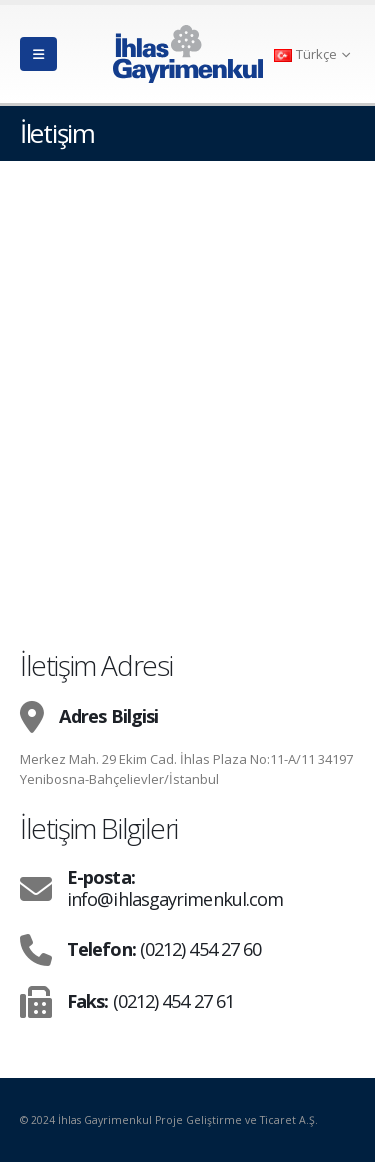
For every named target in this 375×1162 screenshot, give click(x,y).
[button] (38, 54)
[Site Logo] (188, 54)
